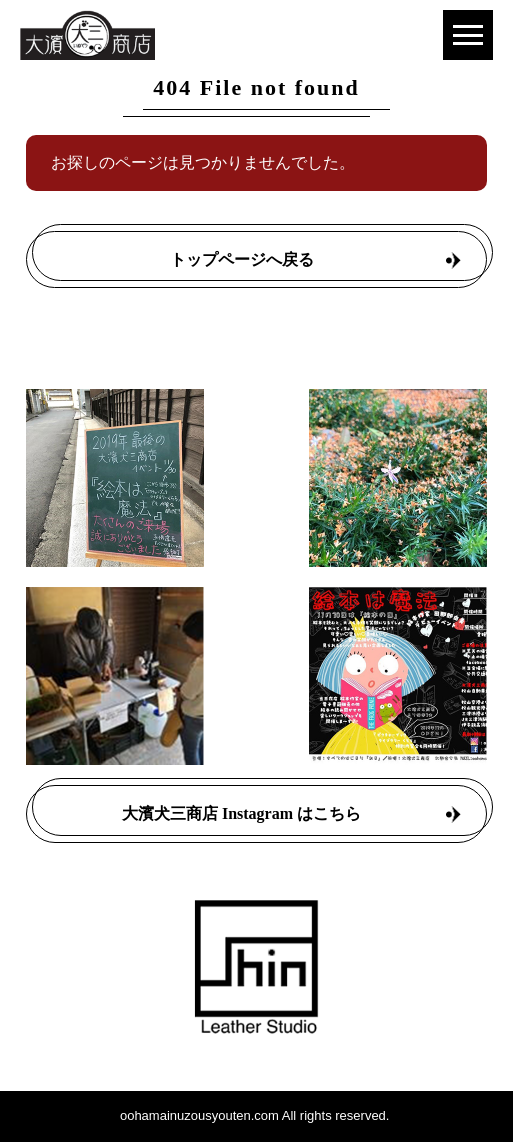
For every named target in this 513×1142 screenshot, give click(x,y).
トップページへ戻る (242, 259)
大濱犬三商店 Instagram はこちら (241, 813)
